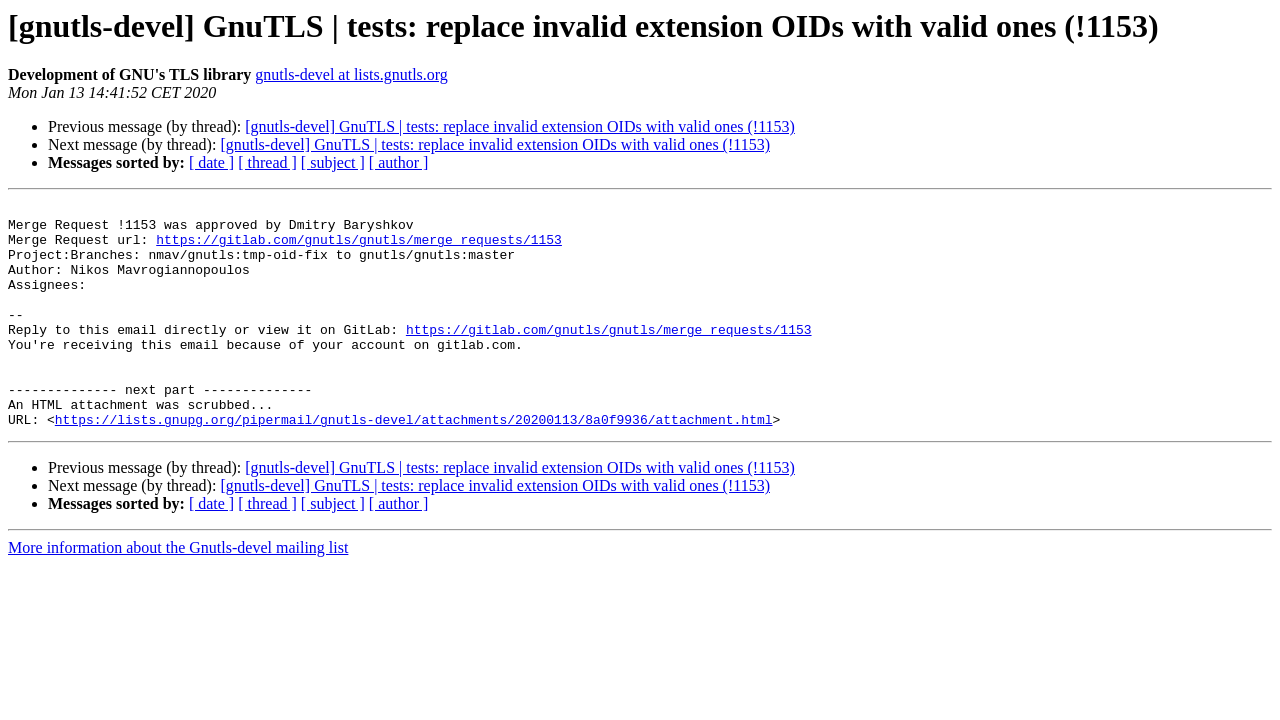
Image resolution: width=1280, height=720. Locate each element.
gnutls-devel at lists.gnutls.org (351, 74)
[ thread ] (267, 162)
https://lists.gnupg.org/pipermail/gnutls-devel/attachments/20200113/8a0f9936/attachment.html (414, 464)
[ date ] (211, 162)
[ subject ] (333, 162)
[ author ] (399, 162)
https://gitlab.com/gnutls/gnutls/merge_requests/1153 (359, 248)
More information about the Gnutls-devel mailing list (178, 592)
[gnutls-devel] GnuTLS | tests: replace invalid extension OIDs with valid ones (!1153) (520, 126)
